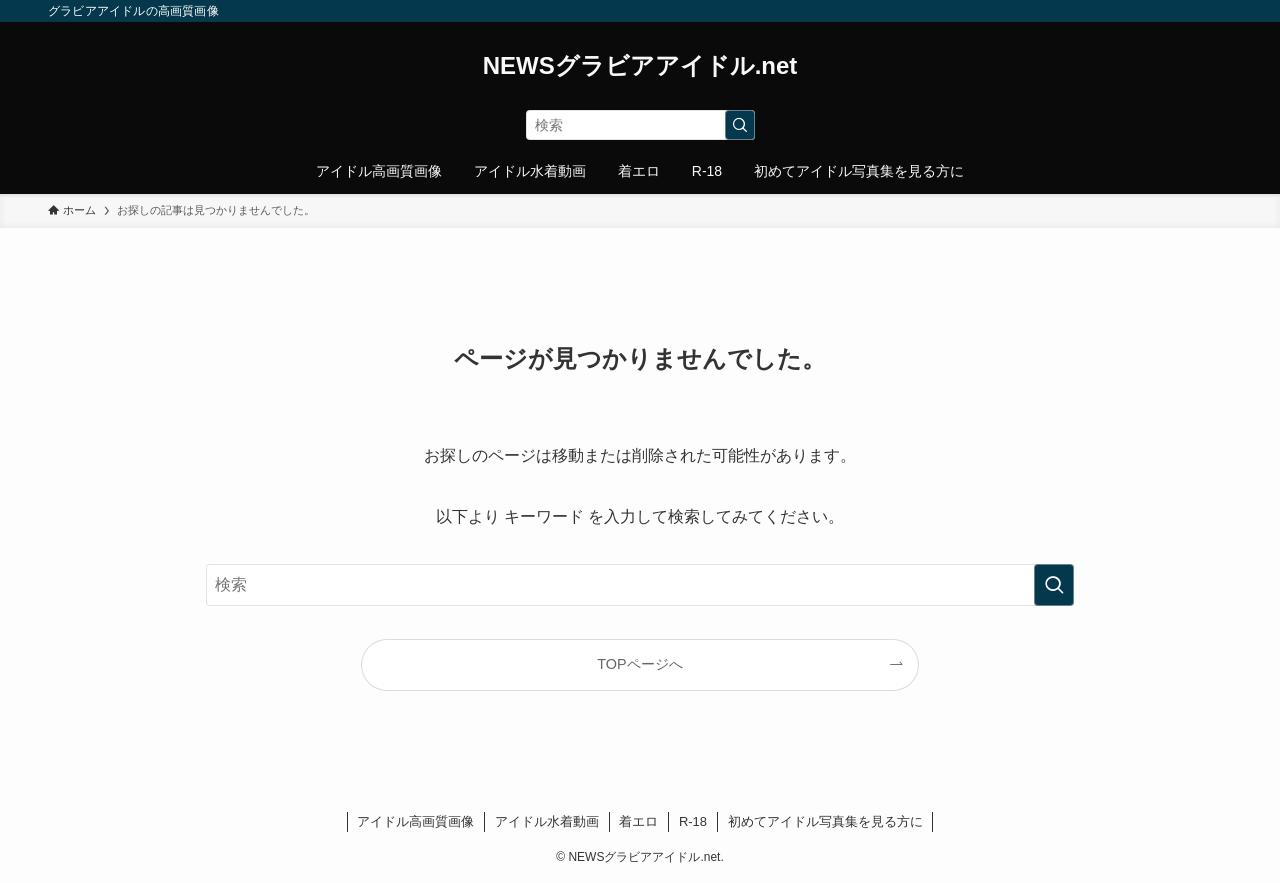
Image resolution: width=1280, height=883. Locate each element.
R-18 (693, 821)
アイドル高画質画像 (415, 821)
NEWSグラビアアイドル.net (640, 66)
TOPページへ (639, 664)
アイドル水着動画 (547, 821)
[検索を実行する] (740, 125)
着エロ (638, 821)
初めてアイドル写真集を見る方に (825, 821)
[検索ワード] (640, 125)
